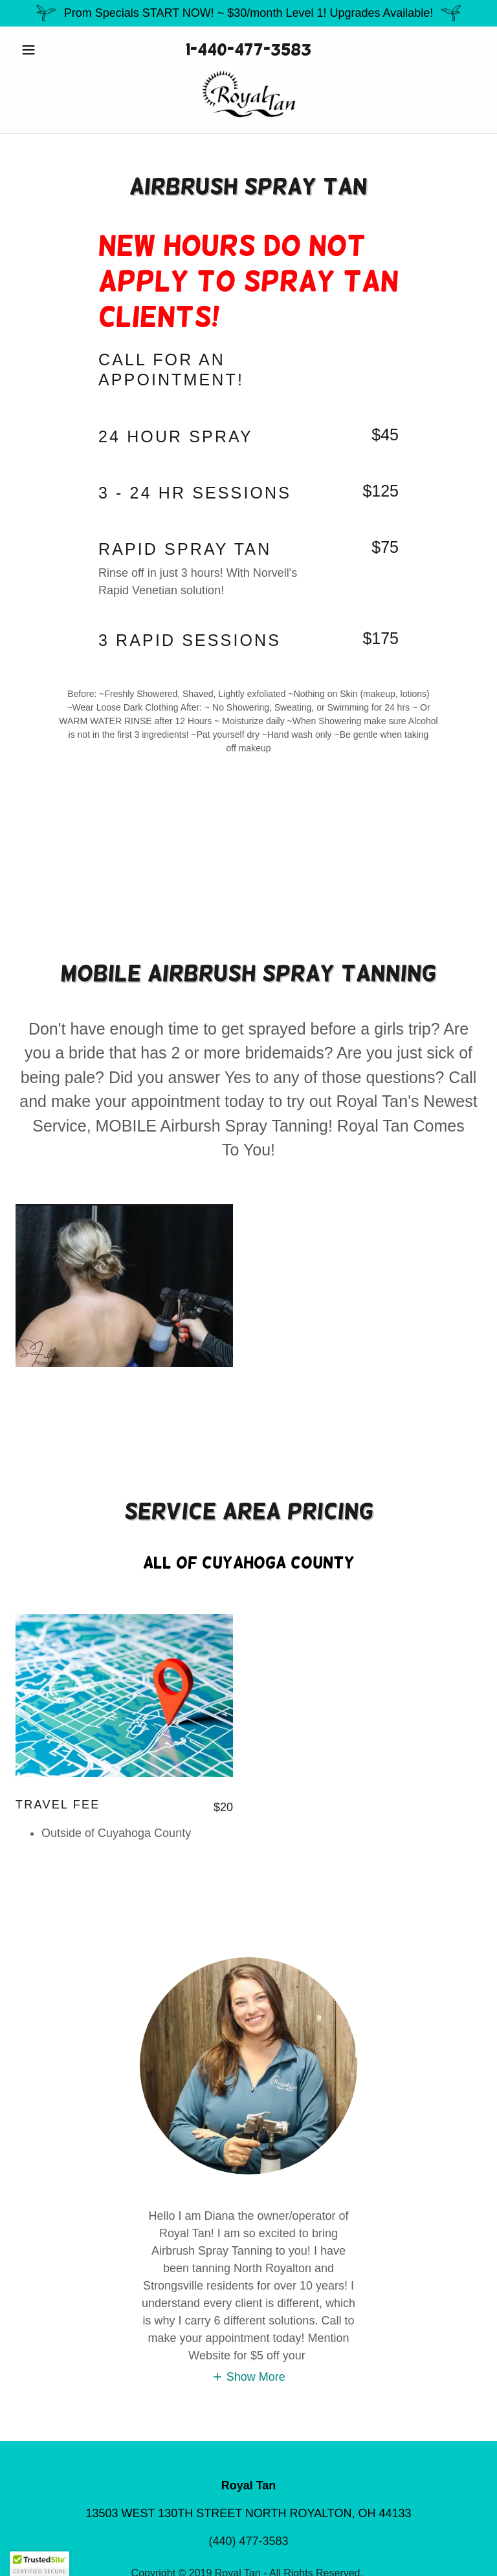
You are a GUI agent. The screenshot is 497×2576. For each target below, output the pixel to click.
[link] (248, 94)
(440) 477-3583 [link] (248, 2541)
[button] (50, 50)
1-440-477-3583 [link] (248, 49)
